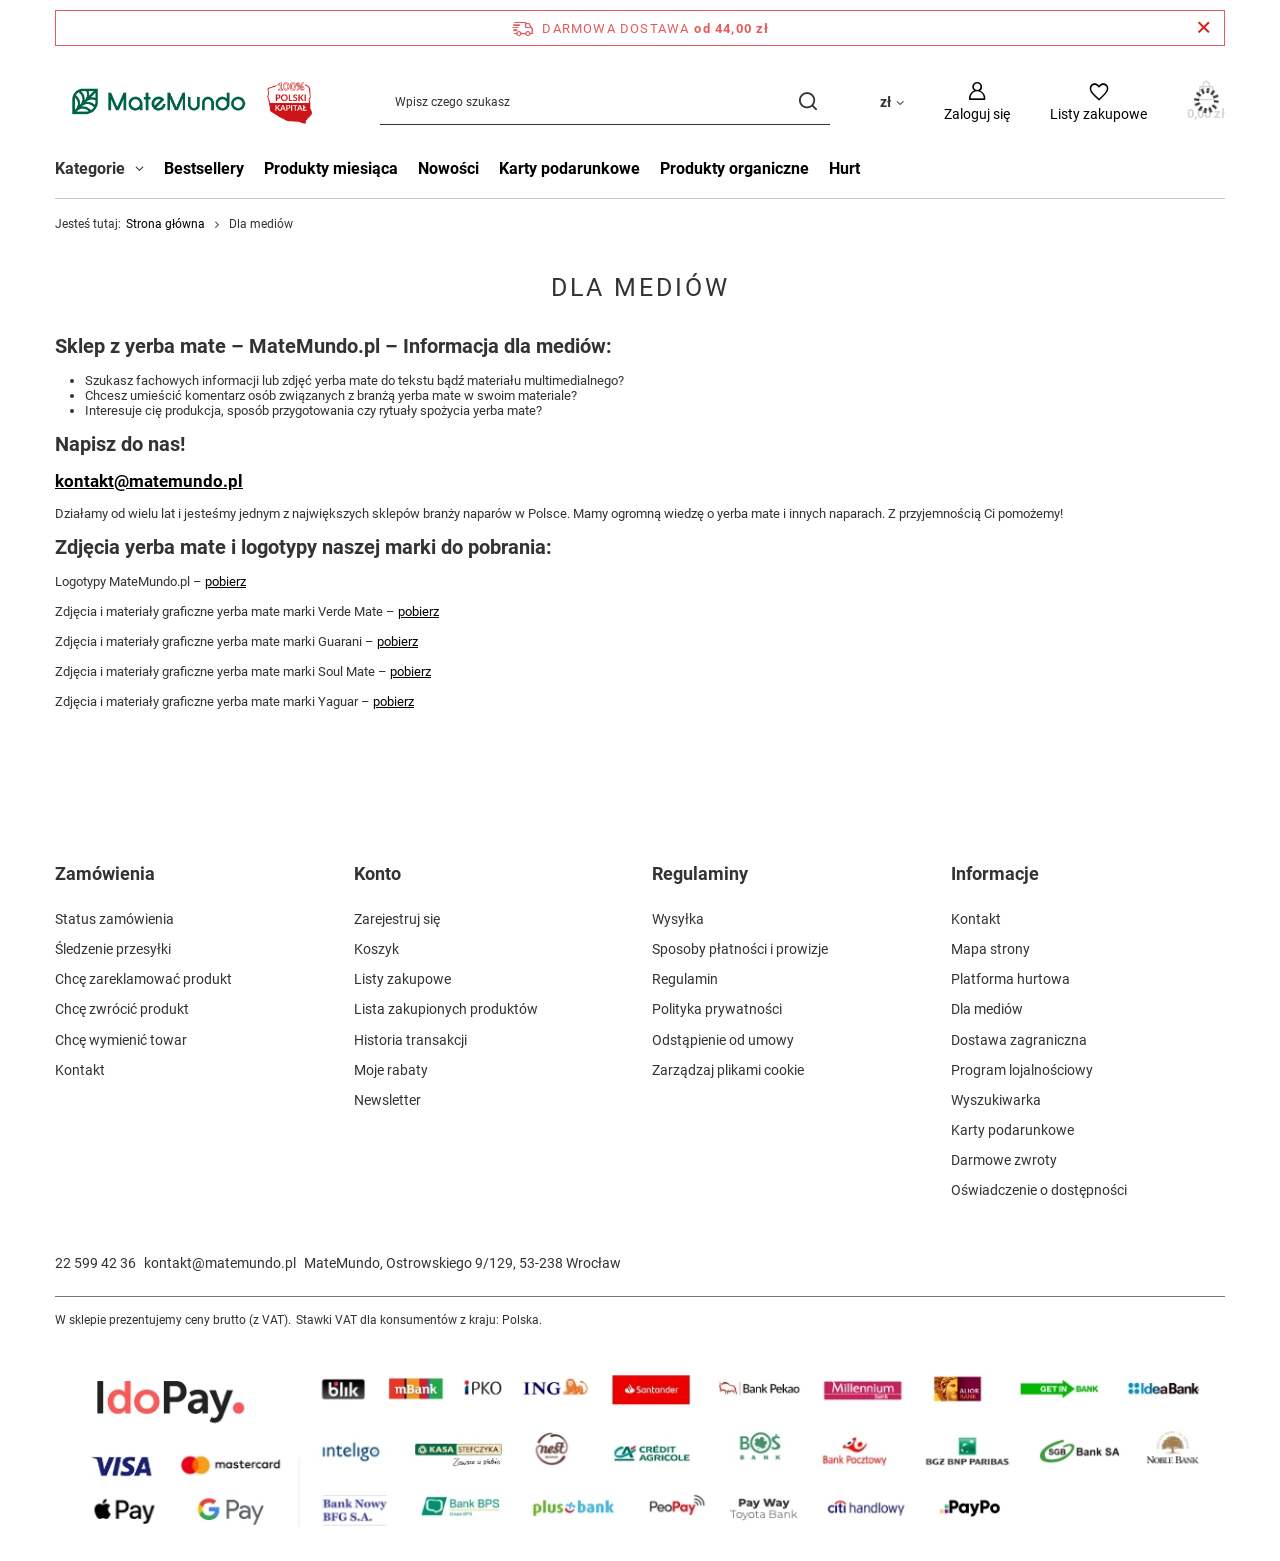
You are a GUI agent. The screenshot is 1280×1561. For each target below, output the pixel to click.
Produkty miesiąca (331, 168)
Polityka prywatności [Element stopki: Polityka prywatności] (717, 1009)
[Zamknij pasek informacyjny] (1203, 28)
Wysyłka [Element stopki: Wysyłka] (678, 919)
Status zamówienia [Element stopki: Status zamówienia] (114, 919)
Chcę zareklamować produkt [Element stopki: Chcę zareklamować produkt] (143, 979)
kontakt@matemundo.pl (149, 481)
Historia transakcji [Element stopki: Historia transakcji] (410, 1040)
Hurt (844, 168)
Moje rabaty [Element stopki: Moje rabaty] (391, 1070)
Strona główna (165, 224)
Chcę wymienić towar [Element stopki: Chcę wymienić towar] (121, 1040)
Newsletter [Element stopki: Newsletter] (387, 1100)
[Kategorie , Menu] (144, 171)
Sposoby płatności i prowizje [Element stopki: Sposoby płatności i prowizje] (740, 949)
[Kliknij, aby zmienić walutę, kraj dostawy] (892, 101)
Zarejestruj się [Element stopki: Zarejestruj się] (397, 919)
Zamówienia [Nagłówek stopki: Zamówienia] (105, 873)
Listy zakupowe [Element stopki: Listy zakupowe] (402, 979)
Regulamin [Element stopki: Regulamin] (685, 979)
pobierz (225, 581)
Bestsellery (204, 168)
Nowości (448, 168)
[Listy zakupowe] (1098, 101)
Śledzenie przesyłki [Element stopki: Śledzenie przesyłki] (113, 949)
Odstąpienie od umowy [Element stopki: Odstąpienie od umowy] (723, 1040)
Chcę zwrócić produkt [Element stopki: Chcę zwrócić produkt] (122, 1009)
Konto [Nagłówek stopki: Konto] (377, 873)
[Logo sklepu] (187, 101)
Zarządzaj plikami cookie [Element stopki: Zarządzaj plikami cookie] (728, 1070)
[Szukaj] (807, 101)
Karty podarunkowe (569, 168)
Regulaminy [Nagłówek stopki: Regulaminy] (700, 873)
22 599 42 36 (95, 1263)
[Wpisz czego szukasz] (605, 101)
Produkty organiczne (734, 168)
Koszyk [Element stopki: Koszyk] (376, 949)
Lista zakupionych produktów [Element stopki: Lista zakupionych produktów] (446, 1009)
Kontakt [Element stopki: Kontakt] (80, 1070)
